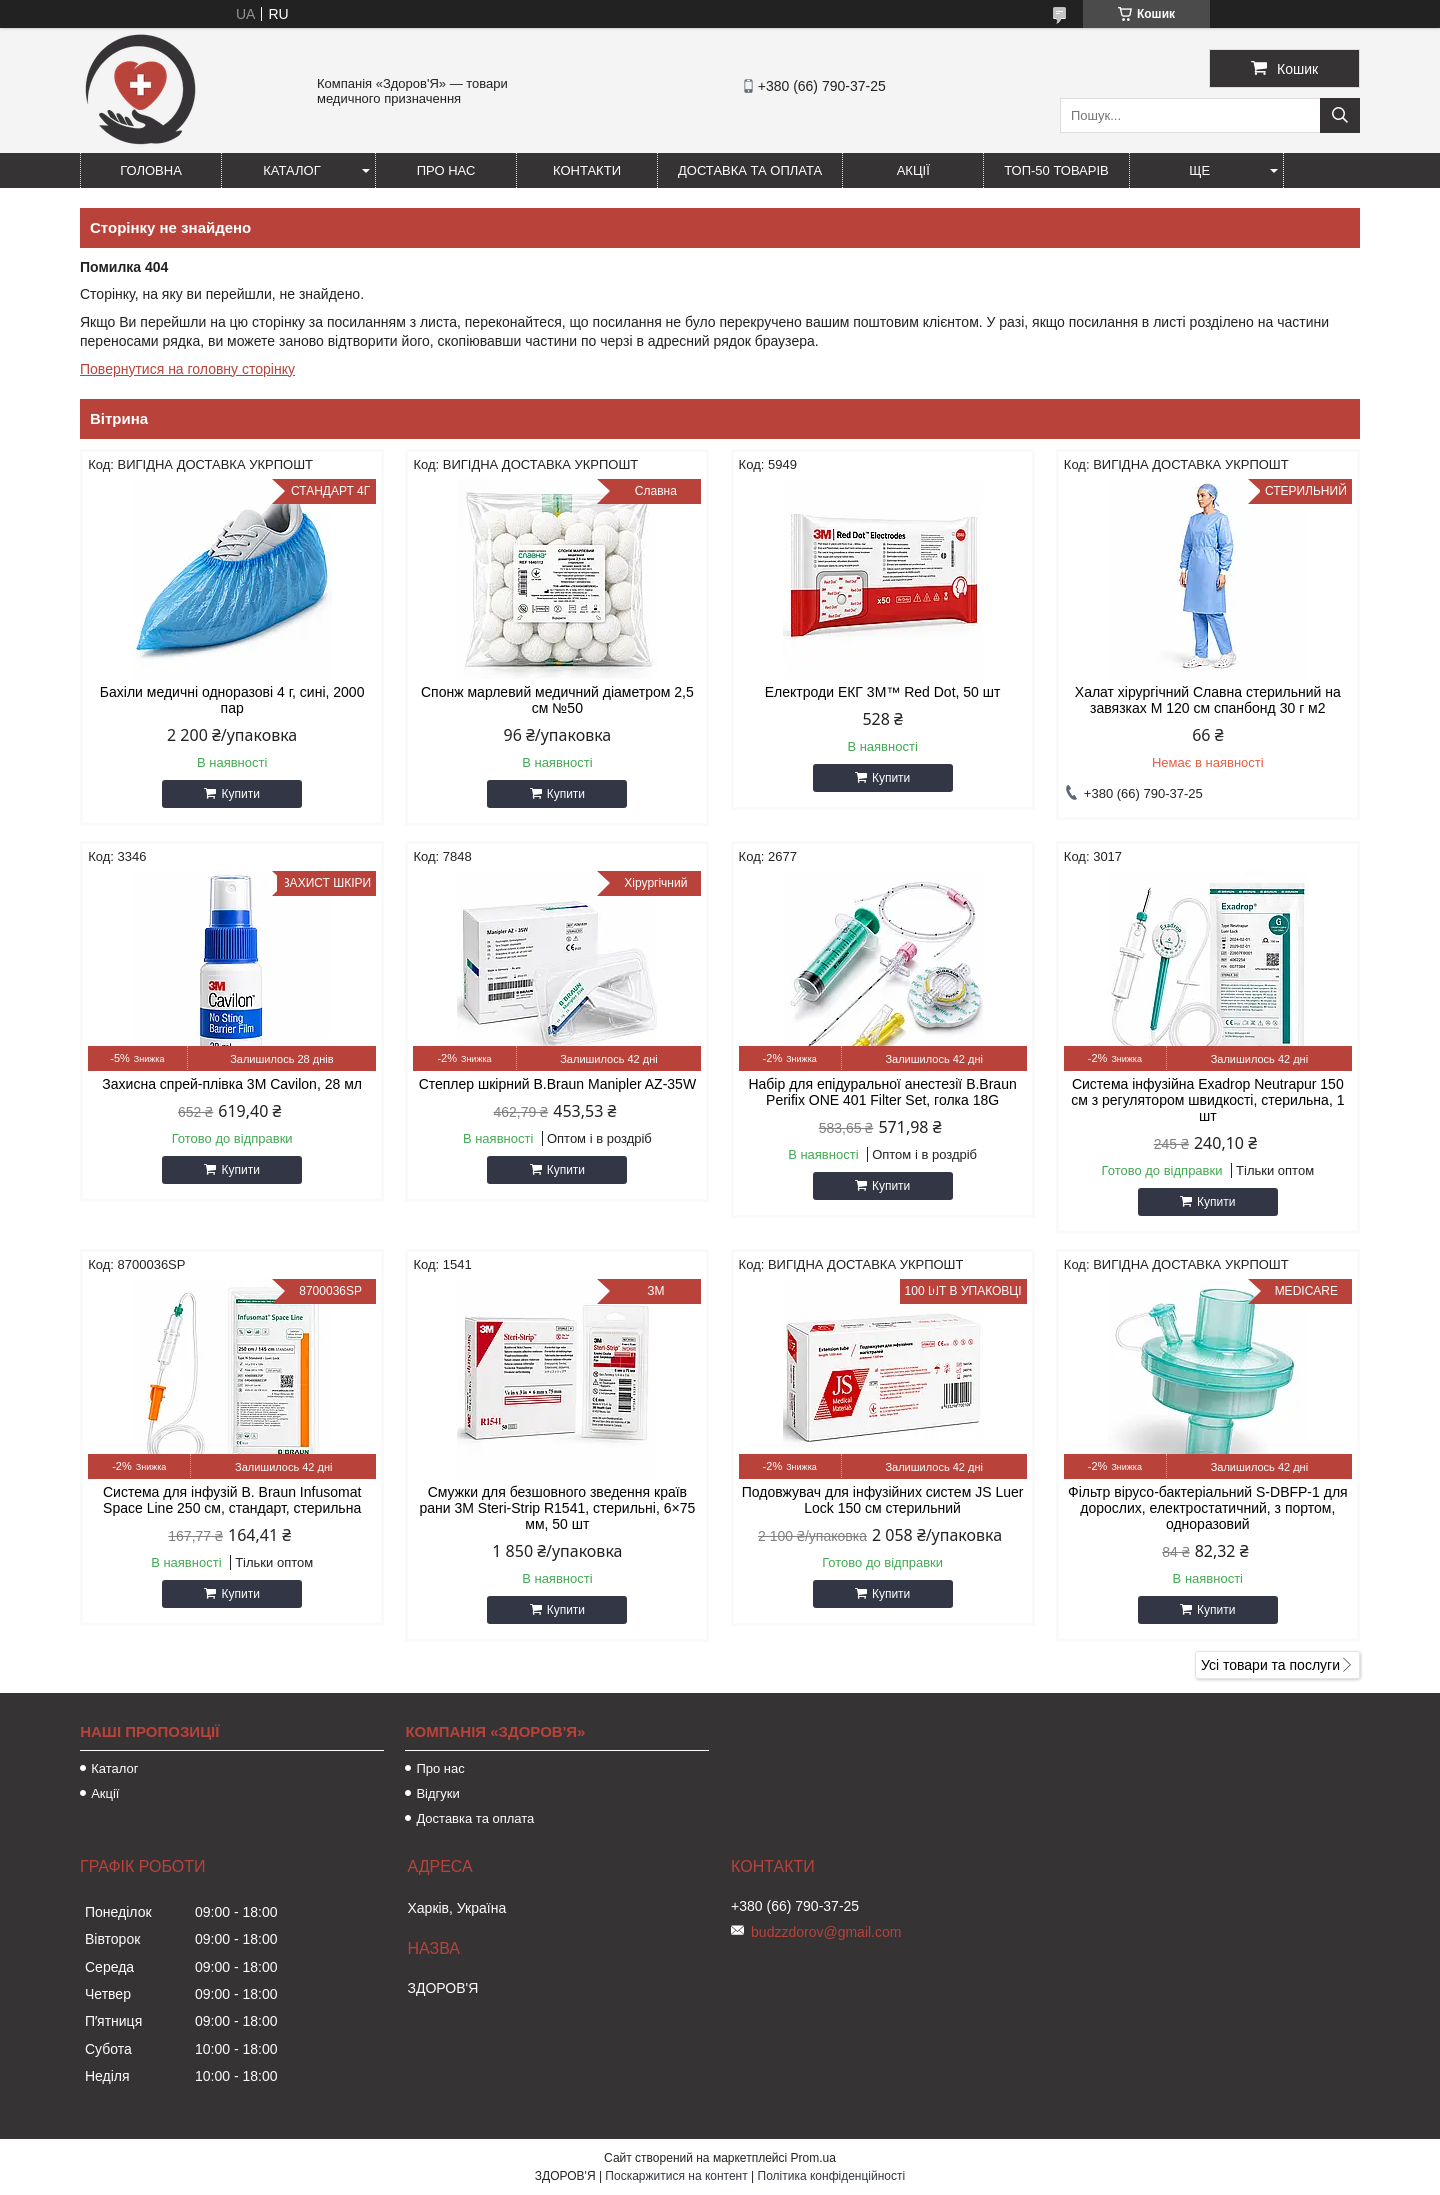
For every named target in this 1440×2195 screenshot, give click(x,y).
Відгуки (437, 1793)
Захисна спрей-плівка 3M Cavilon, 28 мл (232, 1084)
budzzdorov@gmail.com (826, 1932)
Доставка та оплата (750, 170)
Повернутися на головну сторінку (187, 369)
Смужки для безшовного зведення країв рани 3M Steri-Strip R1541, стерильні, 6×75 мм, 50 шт (557, 1508)
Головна (151, 170)
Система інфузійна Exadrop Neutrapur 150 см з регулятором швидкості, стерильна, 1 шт (1207, 1100)
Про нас (446, 170)
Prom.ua (813, 2158)
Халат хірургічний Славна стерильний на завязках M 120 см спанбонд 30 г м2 (1208, 700)
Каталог (291, 170)
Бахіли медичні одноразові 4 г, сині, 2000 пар (232, 700)
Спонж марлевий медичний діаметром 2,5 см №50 (557, 700)
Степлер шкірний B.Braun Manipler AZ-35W (558, 1084)
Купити (240, 794)
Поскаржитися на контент (676, 2176)
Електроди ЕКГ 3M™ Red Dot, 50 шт (883, 692)
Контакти (587, 170)
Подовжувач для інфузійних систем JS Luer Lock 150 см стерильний (883, 1500)
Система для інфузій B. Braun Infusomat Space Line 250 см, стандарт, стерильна (232, 1500)
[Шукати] (1340, 115)
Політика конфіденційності (832, 2176)
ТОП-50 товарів (1056, 170)
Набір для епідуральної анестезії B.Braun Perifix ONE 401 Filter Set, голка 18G (882, 1092)
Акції (913, 170)
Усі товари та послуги (1270, 1665)
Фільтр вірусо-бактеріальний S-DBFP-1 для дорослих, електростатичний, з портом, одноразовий (1208, 1508)
